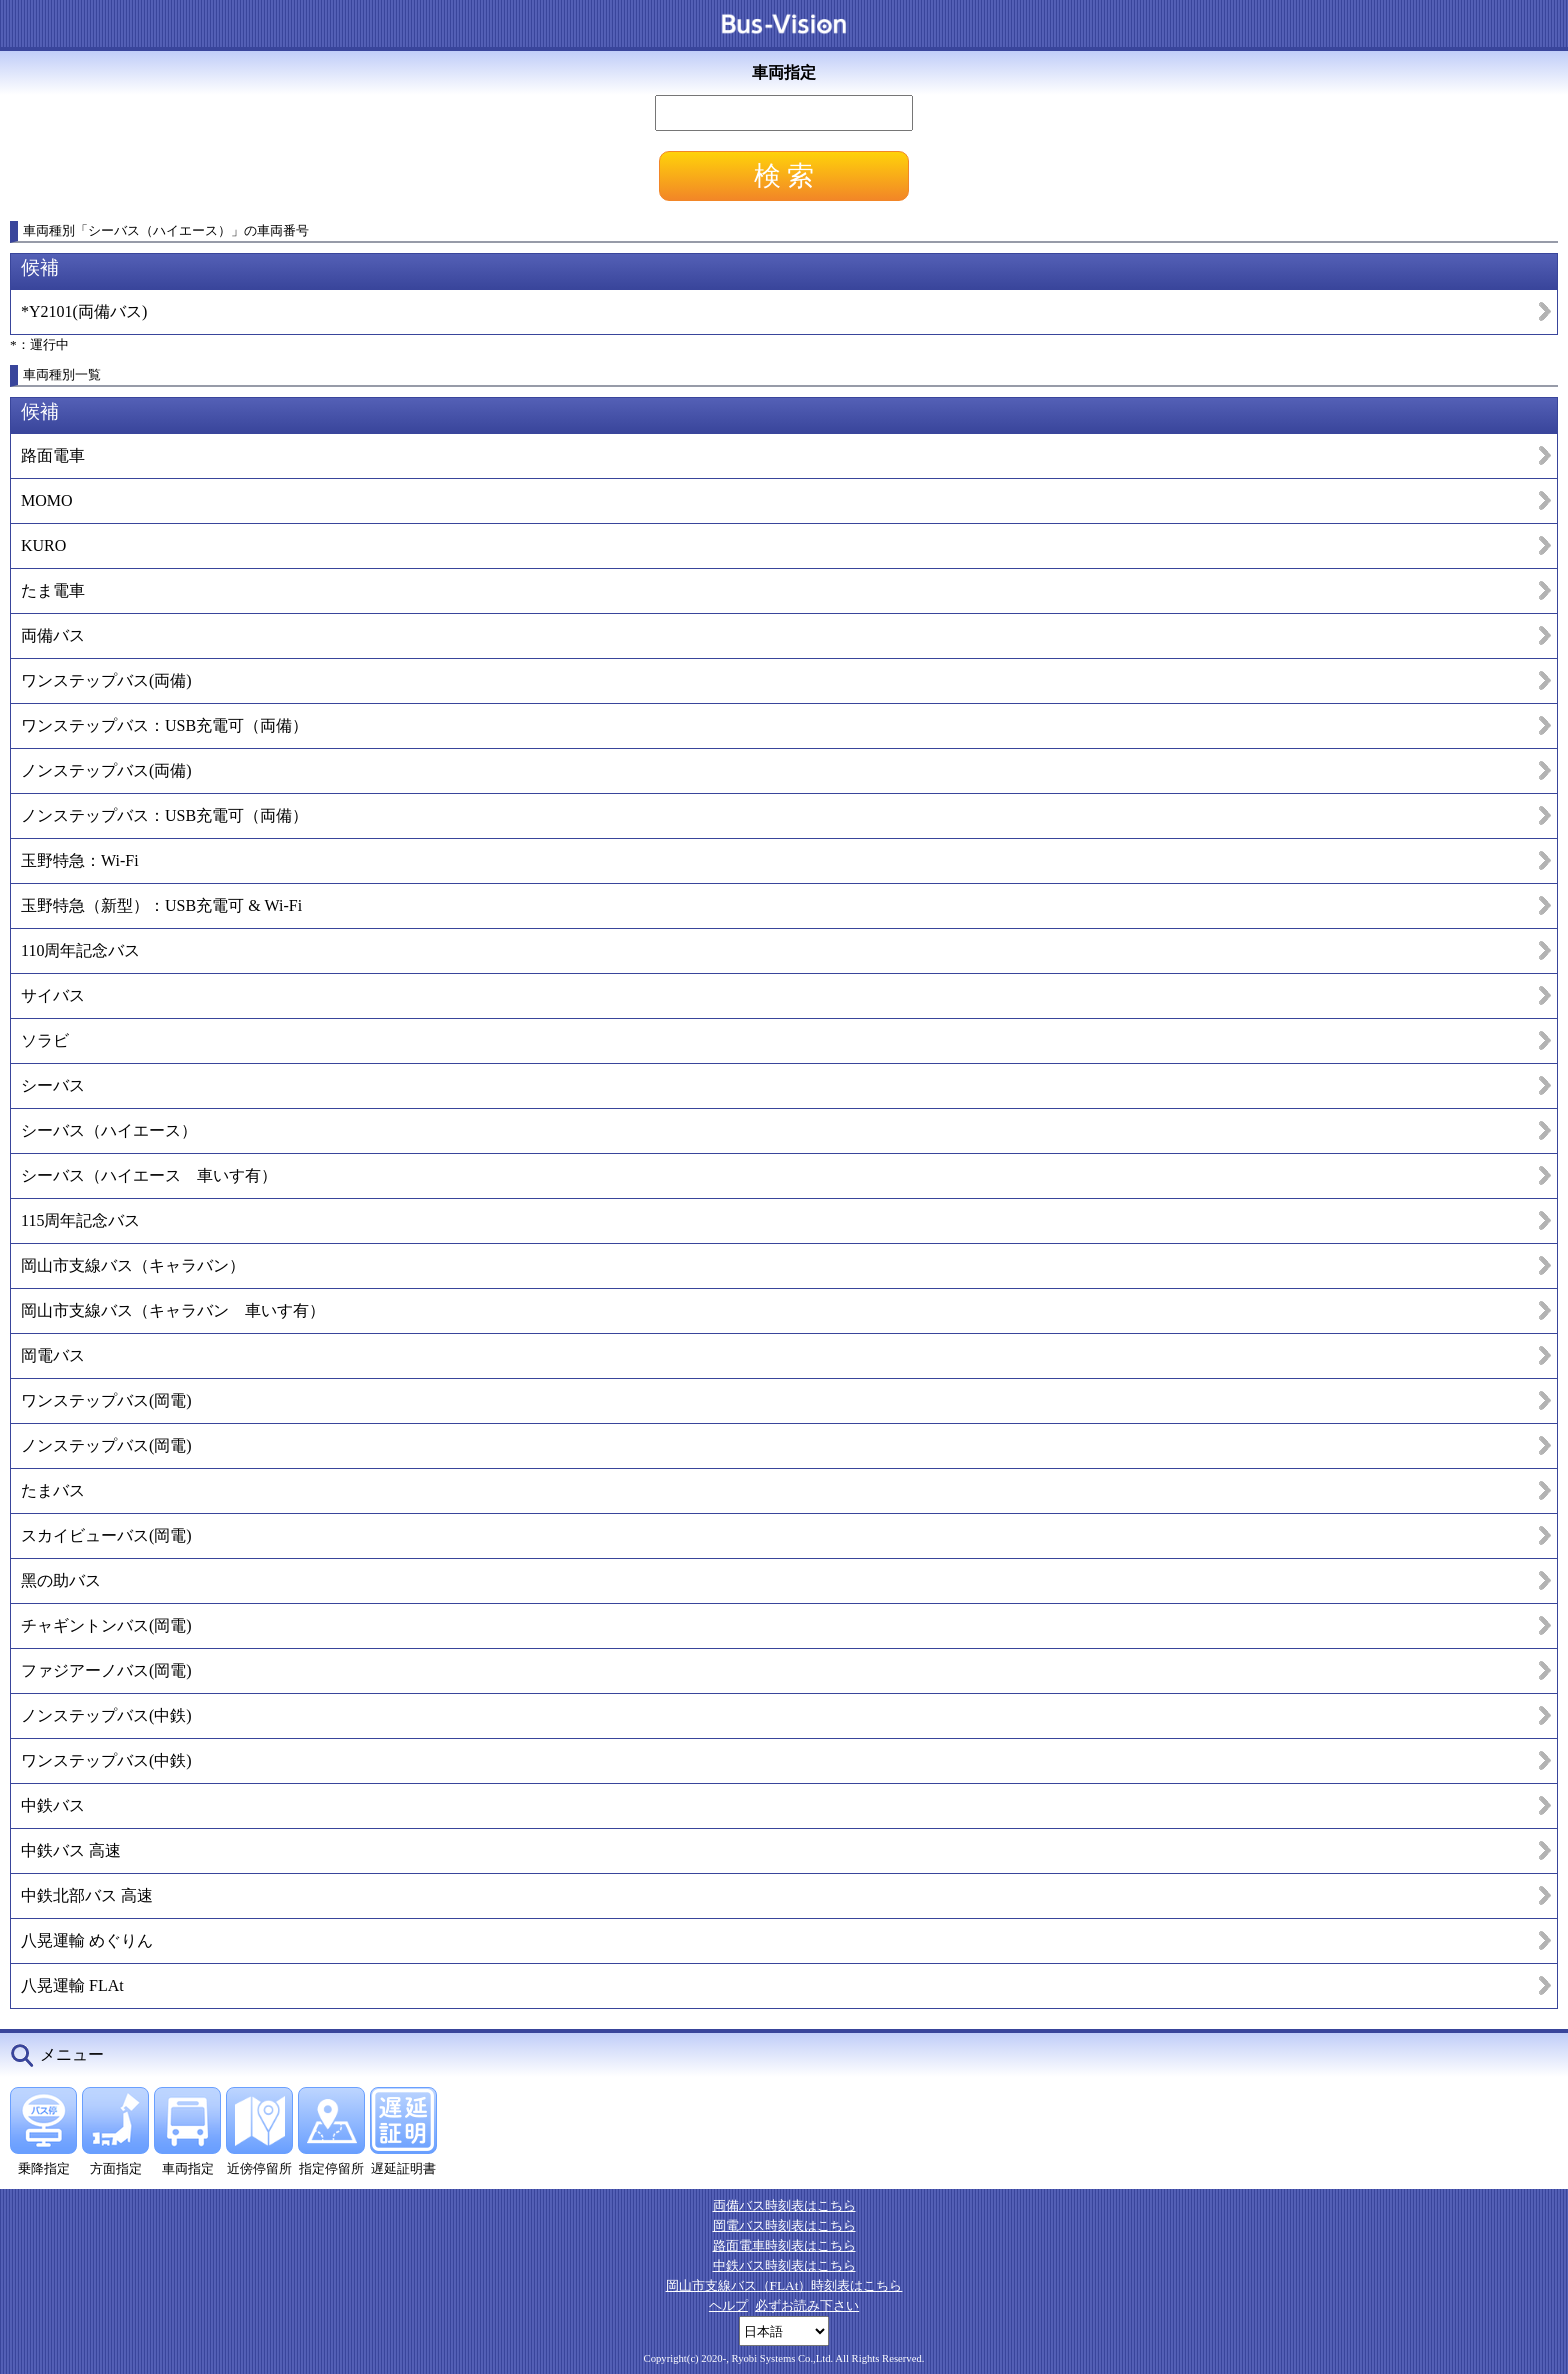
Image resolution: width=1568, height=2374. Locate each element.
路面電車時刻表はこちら (784, 2245)
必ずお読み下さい (807, 2305)
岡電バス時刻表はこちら (784, 2225)
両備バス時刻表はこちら (784, 2205)
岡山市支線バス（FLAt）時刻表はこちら (784, 2285)
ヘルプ (728, 2305)
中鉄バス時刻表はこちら (784, 2265)
